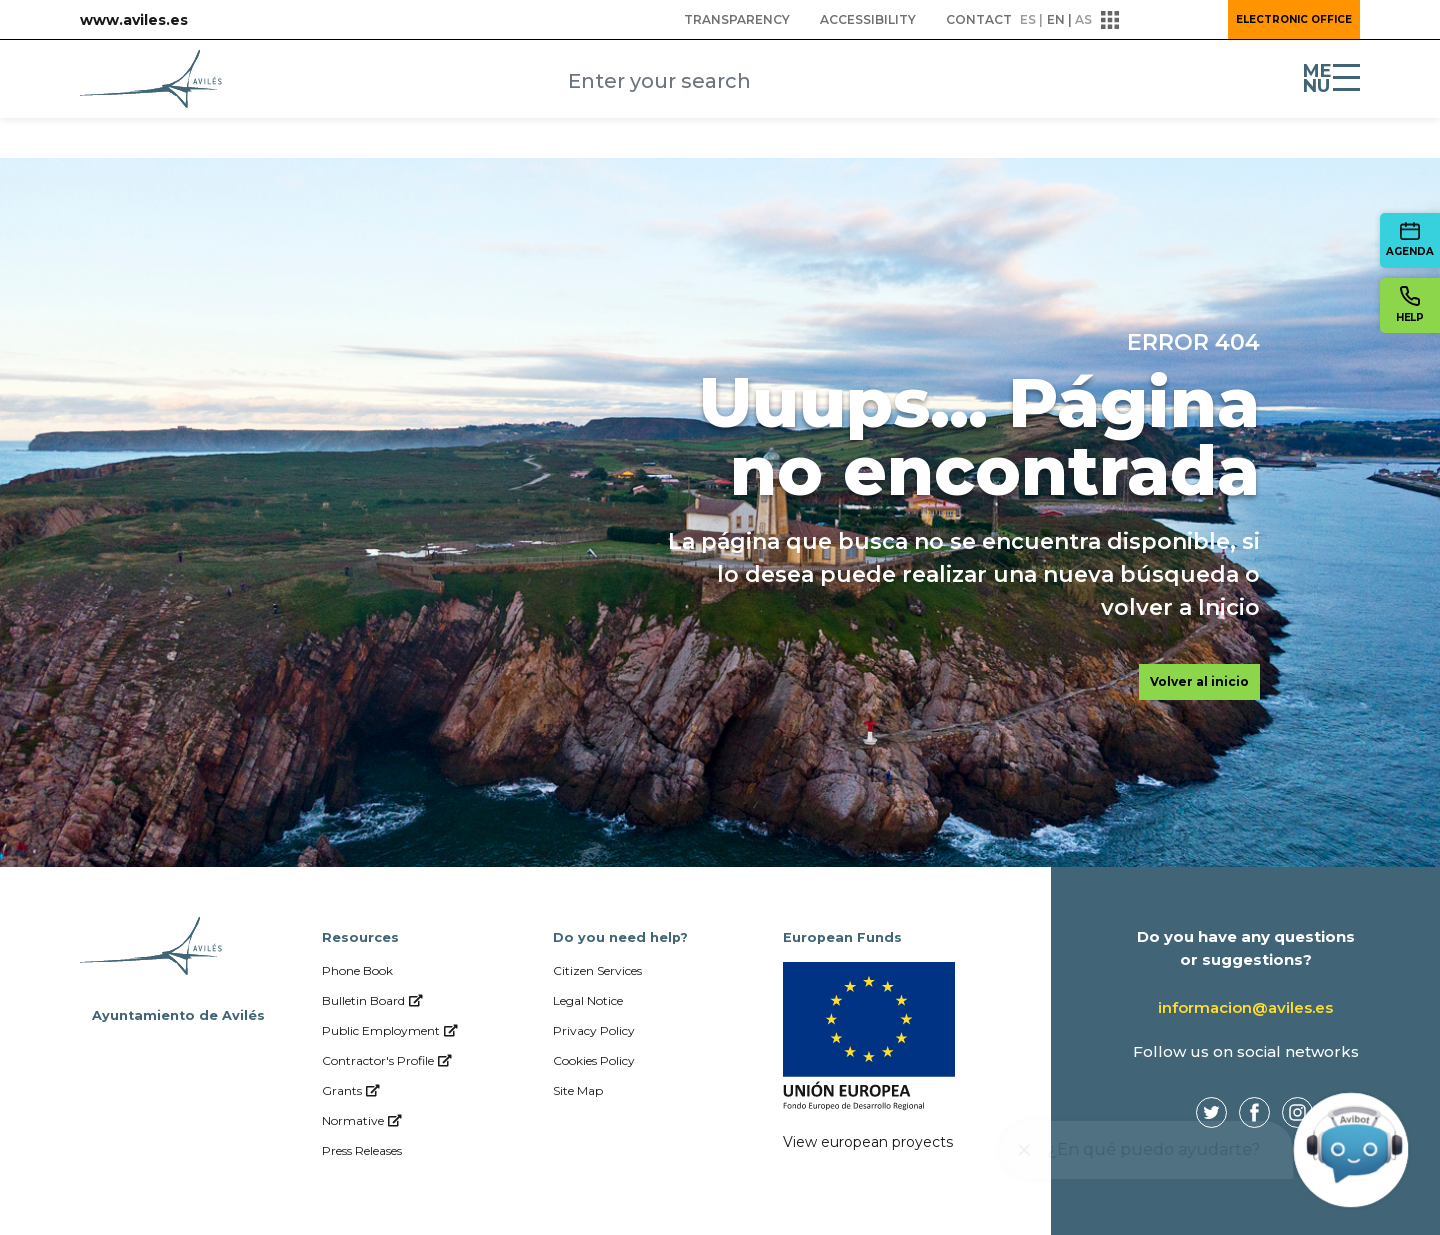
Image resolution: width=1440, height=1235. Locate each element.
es (1028, 19)
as (1083, 19)
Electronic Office (1294, 19)
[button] (1158, 20)
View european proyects (868, 1142)
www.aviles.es (134, 20)
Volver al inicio (1199, 681)
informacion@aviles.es (1245, 1007)
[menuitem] (737, 20)
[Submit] (907, 83)
